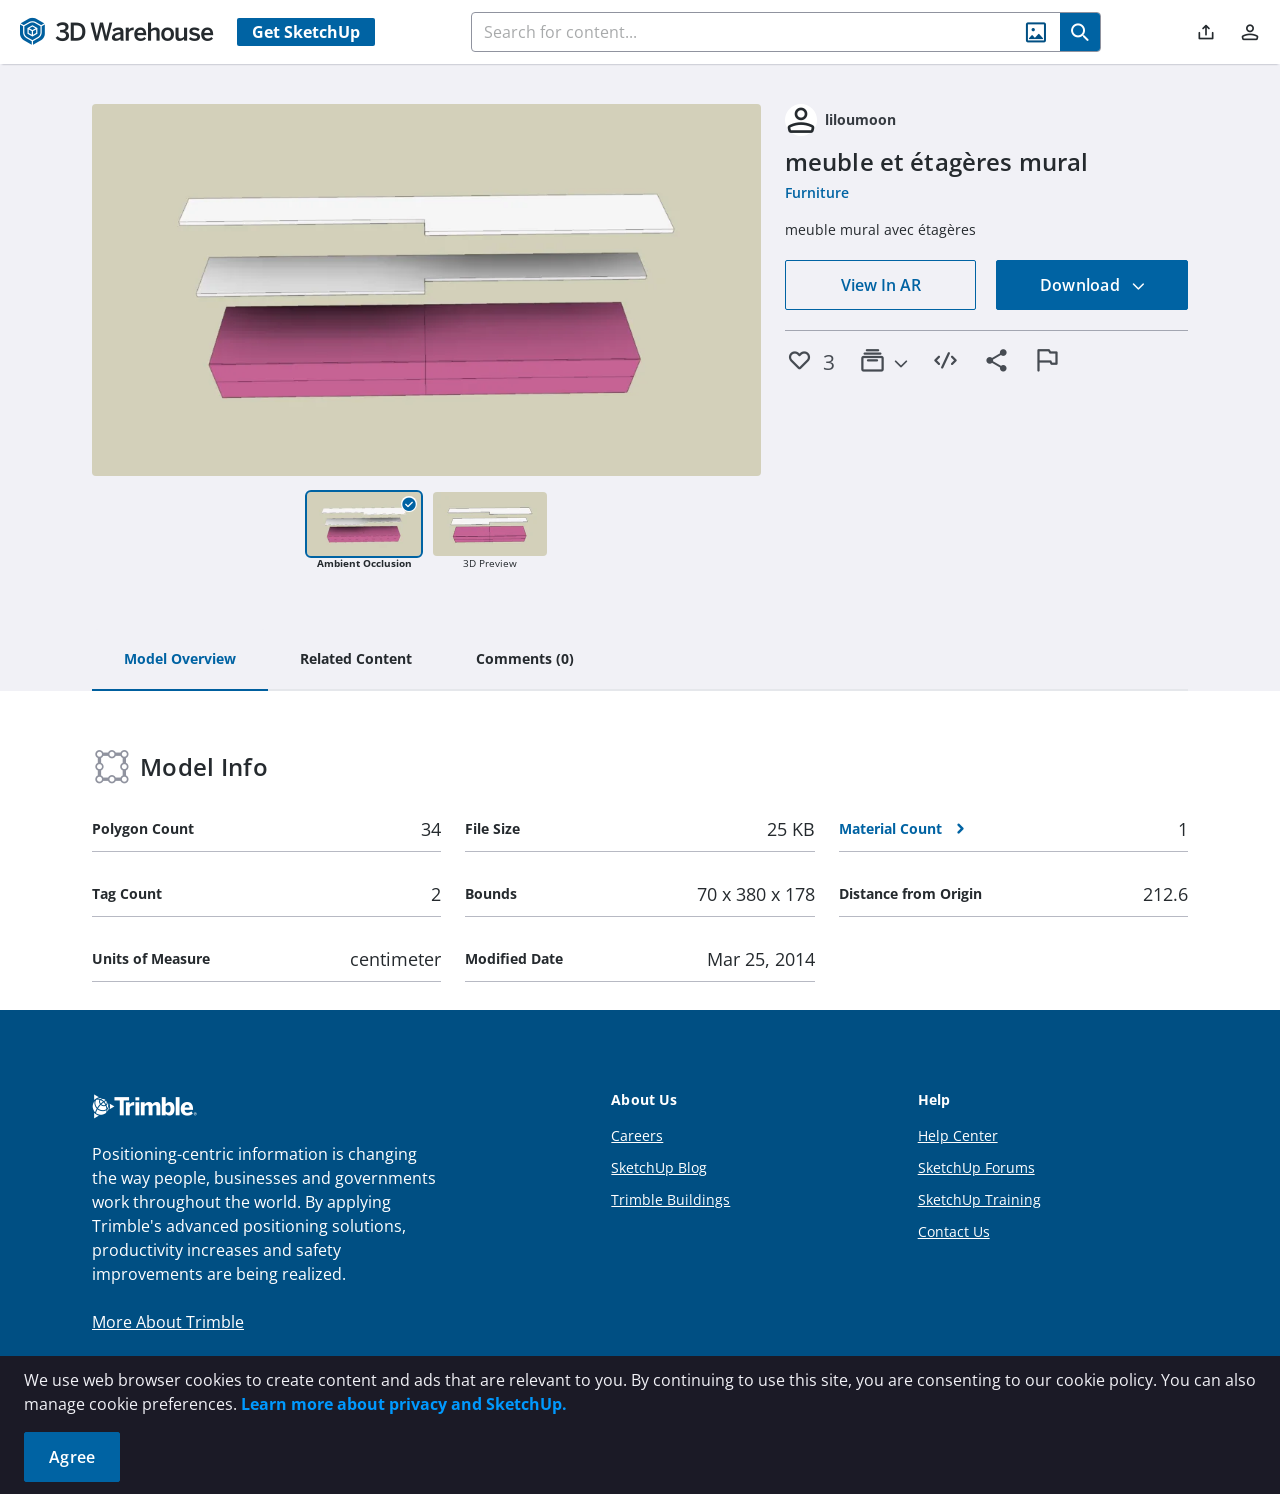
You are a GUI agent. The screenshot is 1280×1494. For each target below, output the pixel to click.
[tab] (180, 660)
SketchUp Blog (659, 1167)
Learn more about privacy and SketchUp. (404, 1404)
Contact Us (954, 1231)
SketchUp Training (979, 1199)
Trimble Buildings (670, 1199)
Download (1093, 285)
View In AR (881, 285)
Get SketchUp (306, 32)
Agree (72, 1457)
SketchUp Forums (976, 1167)
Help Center (958, 1135)
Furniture (817, 192)
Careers (637, 1135)
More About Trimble (168, 1322)
